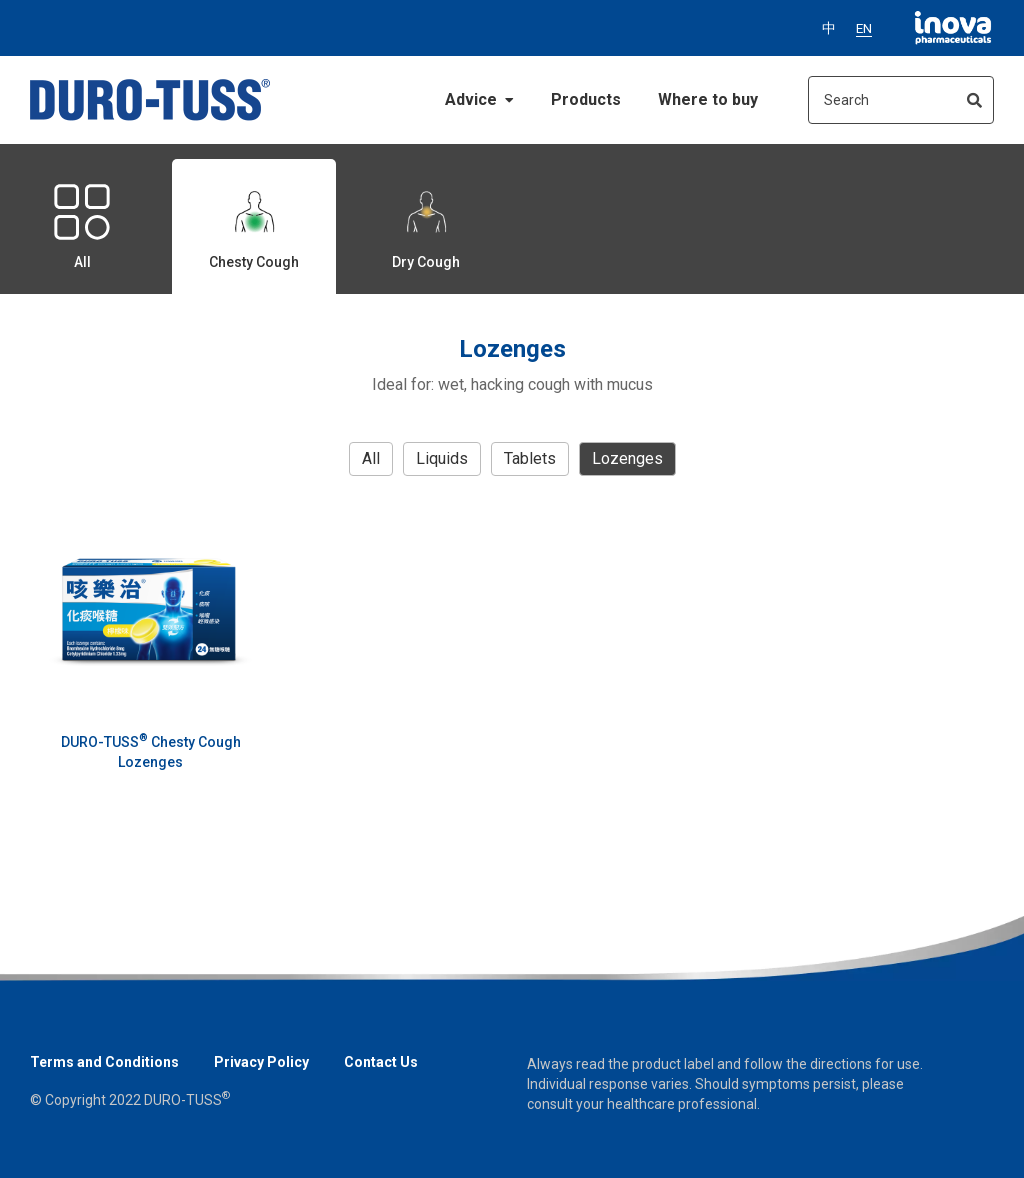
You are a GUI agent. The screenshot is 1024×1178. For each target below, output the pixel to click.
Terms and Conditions (104, 1062)
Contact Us (381, 1062)
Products (586, 99)
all (371, 458)
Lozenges (627, 458)
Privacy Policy (261, 1062)
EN (864, 28)
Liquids (442, 458)
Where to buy (708, 99)
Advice (479, 99)
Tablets (530, 458)
